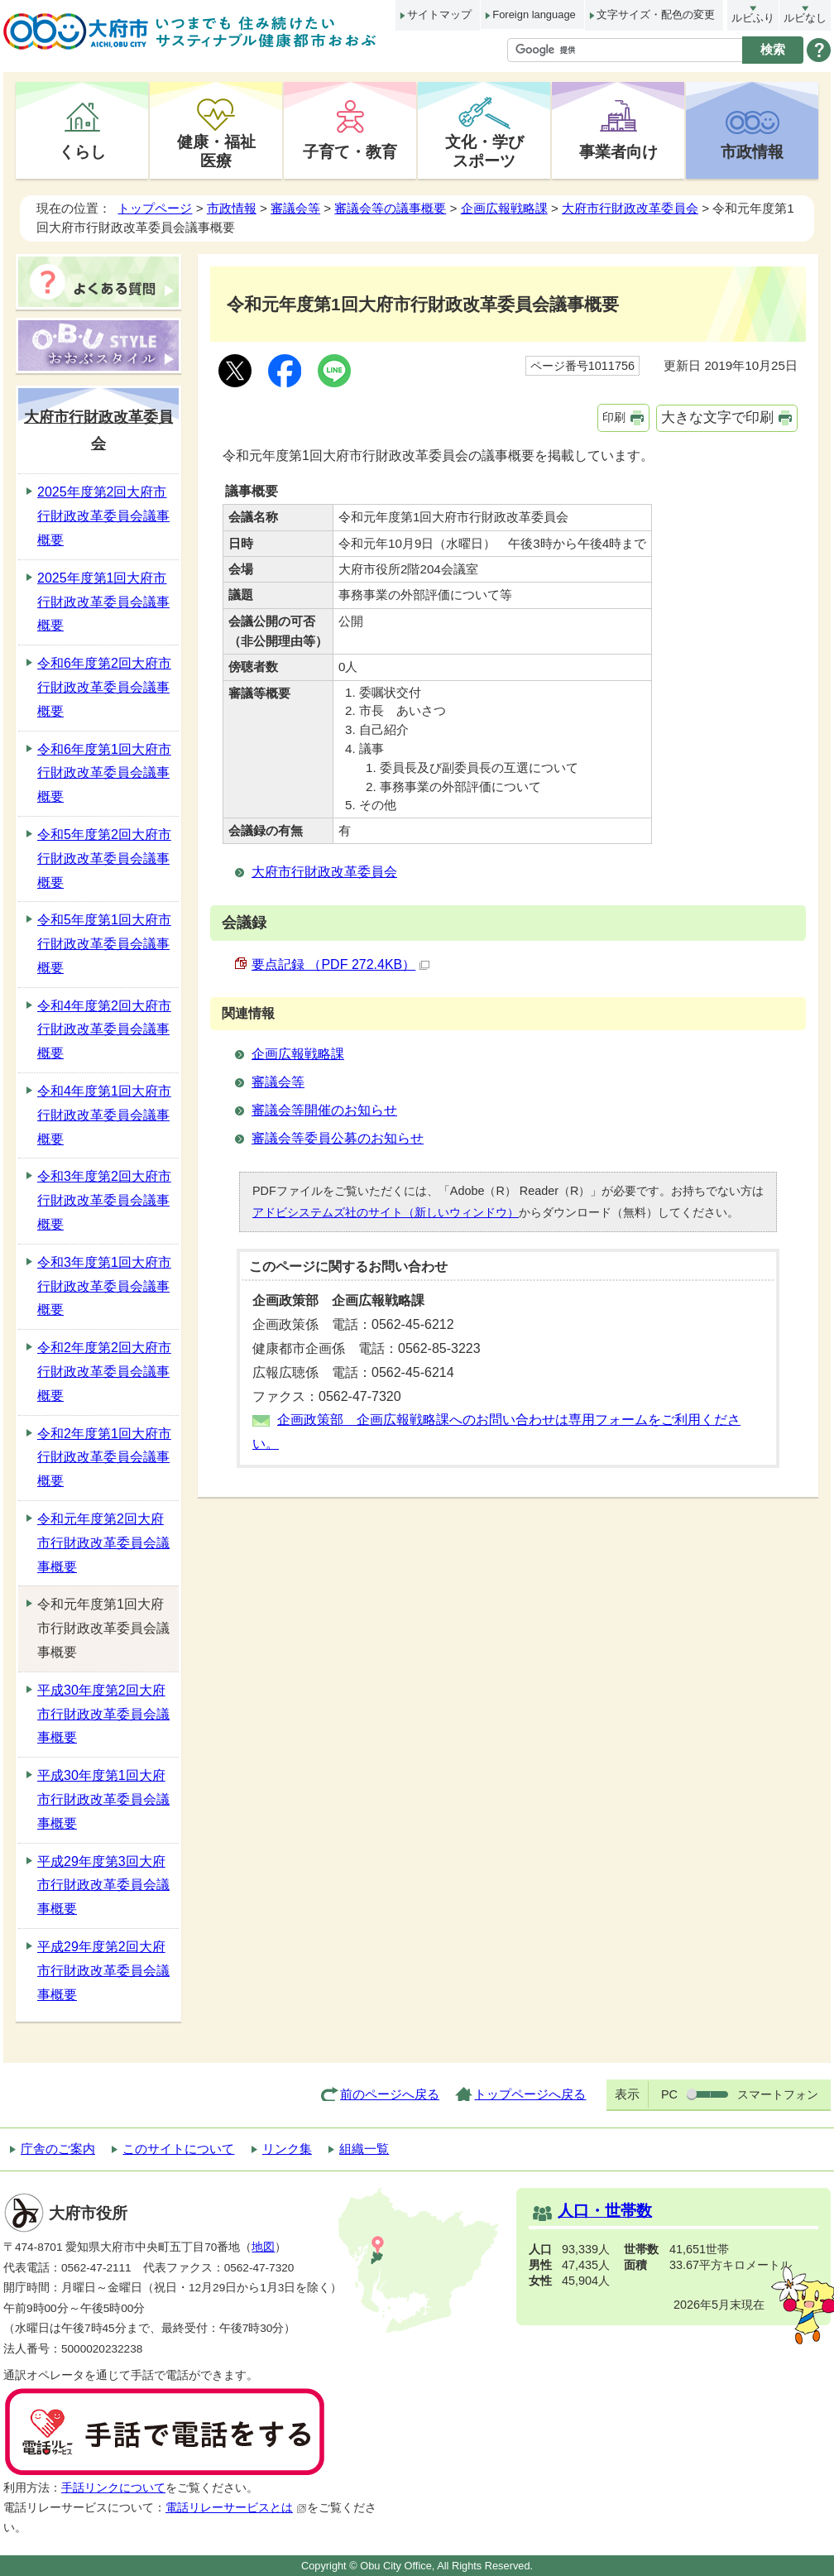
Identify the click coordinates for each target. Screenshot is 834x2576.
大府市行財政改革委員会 (630, 208)
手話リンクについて (113, 2488)
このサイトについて (178, 2149)
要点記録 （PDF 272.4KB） (340, 964)
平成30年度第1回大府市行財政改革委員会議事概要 (103, 1799)
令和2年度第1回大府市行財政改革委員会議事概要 (104, 1458)
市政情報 (752, 151)
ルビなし (805, 18)
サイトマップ (439, 14)
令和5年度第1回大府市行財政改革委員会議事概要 (104, 944)
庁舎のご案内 (58, 2149)
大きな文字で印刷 (717, 417)
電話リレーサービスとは (236, 2508)
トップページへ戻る (530, 2094)
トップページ (154, 208)
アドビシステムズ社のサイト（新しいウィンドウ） (385, 1212)
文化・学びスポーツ (484, 151)
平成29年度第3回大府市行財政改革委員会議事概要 (103, 1885)
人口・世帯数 (605, 2210)
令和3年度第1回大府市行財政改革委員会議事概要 (104, 1286)
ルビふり (752, 18)
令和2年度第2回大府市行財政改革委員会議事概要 (104, 1372)
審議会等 (295, 208)
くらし (82, 151)
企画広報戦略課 (504, 208)
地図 (263, 2247)
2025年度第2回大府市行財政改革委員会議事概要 (103, 516)
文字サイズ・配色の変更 (656, 14)
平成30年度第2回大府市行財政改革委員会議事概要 (103, 1714)
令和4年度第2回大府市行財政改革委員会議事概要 (104, 1030)
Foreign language (533, 14)
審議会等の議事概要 (390, 208)
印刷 (614, 417)
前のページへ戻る (389, 2094)
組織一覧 (364, 2149)
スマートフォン (777, 2094)
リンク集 (287, 2149)
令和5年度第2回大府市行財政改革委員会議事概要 (104, 858)
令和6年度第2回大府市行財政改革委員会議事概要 (104, 687)
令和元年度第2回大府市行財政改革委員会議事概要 (103, 1543)
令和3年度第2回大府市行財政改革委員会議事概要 (104, 1200)
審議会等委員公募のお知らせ (338, 1138)
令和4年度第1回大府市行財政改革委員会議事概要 (104, 1115)
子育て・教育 (350, 151)
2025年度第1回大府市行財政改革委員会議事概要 (103, 602)
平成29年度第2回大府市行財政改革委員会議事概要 (103, 1971)
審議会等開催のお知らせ (324, 1110)
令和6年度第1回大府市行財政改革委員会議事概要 (104, 773)
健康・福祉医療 (216, 151)
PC (669, 2094)
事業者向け (618, 151)
